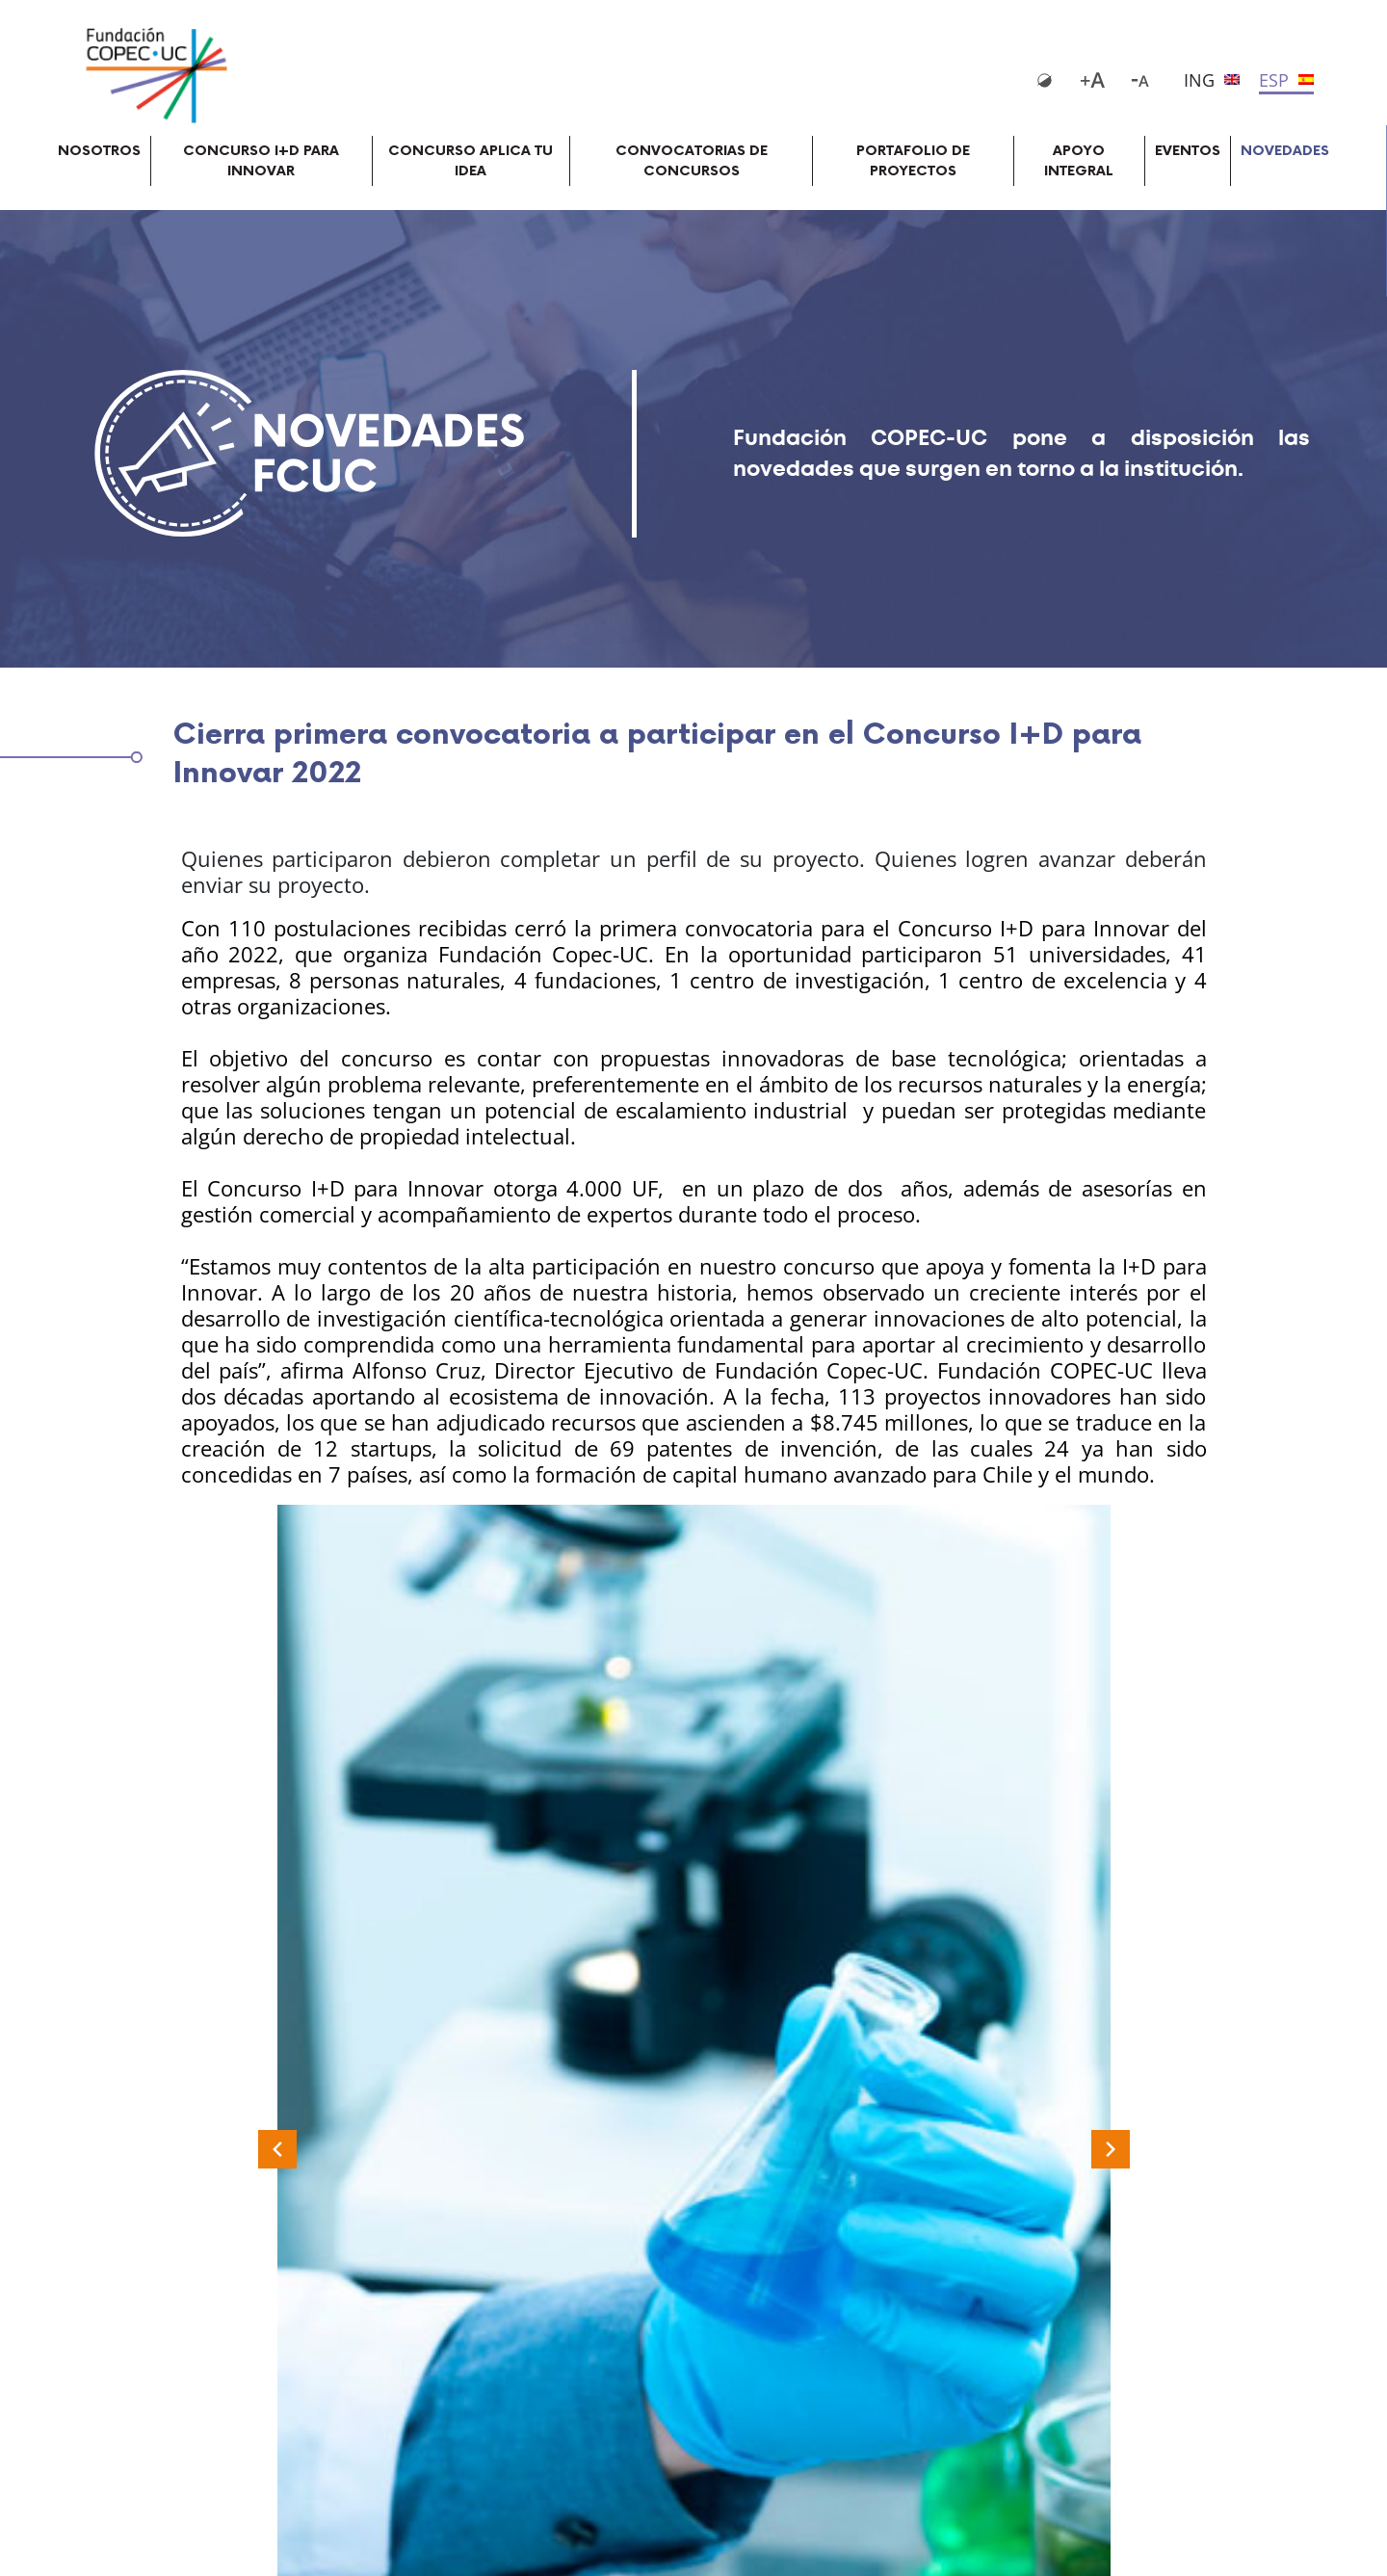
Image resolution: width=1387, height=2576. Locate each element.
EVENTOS (1187, 151)
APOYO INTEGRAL (1078, 161)
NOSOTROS (99, 151)
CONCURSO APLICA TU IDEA (470, 161)
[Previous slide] (277, 2149)
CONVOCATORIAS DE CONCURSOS (691, 161)
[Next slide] (1110, 2149)
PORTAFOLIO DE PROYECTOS (913, 161)
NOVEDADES (1285, 151)
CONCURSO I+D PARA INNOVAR (261, 161)
